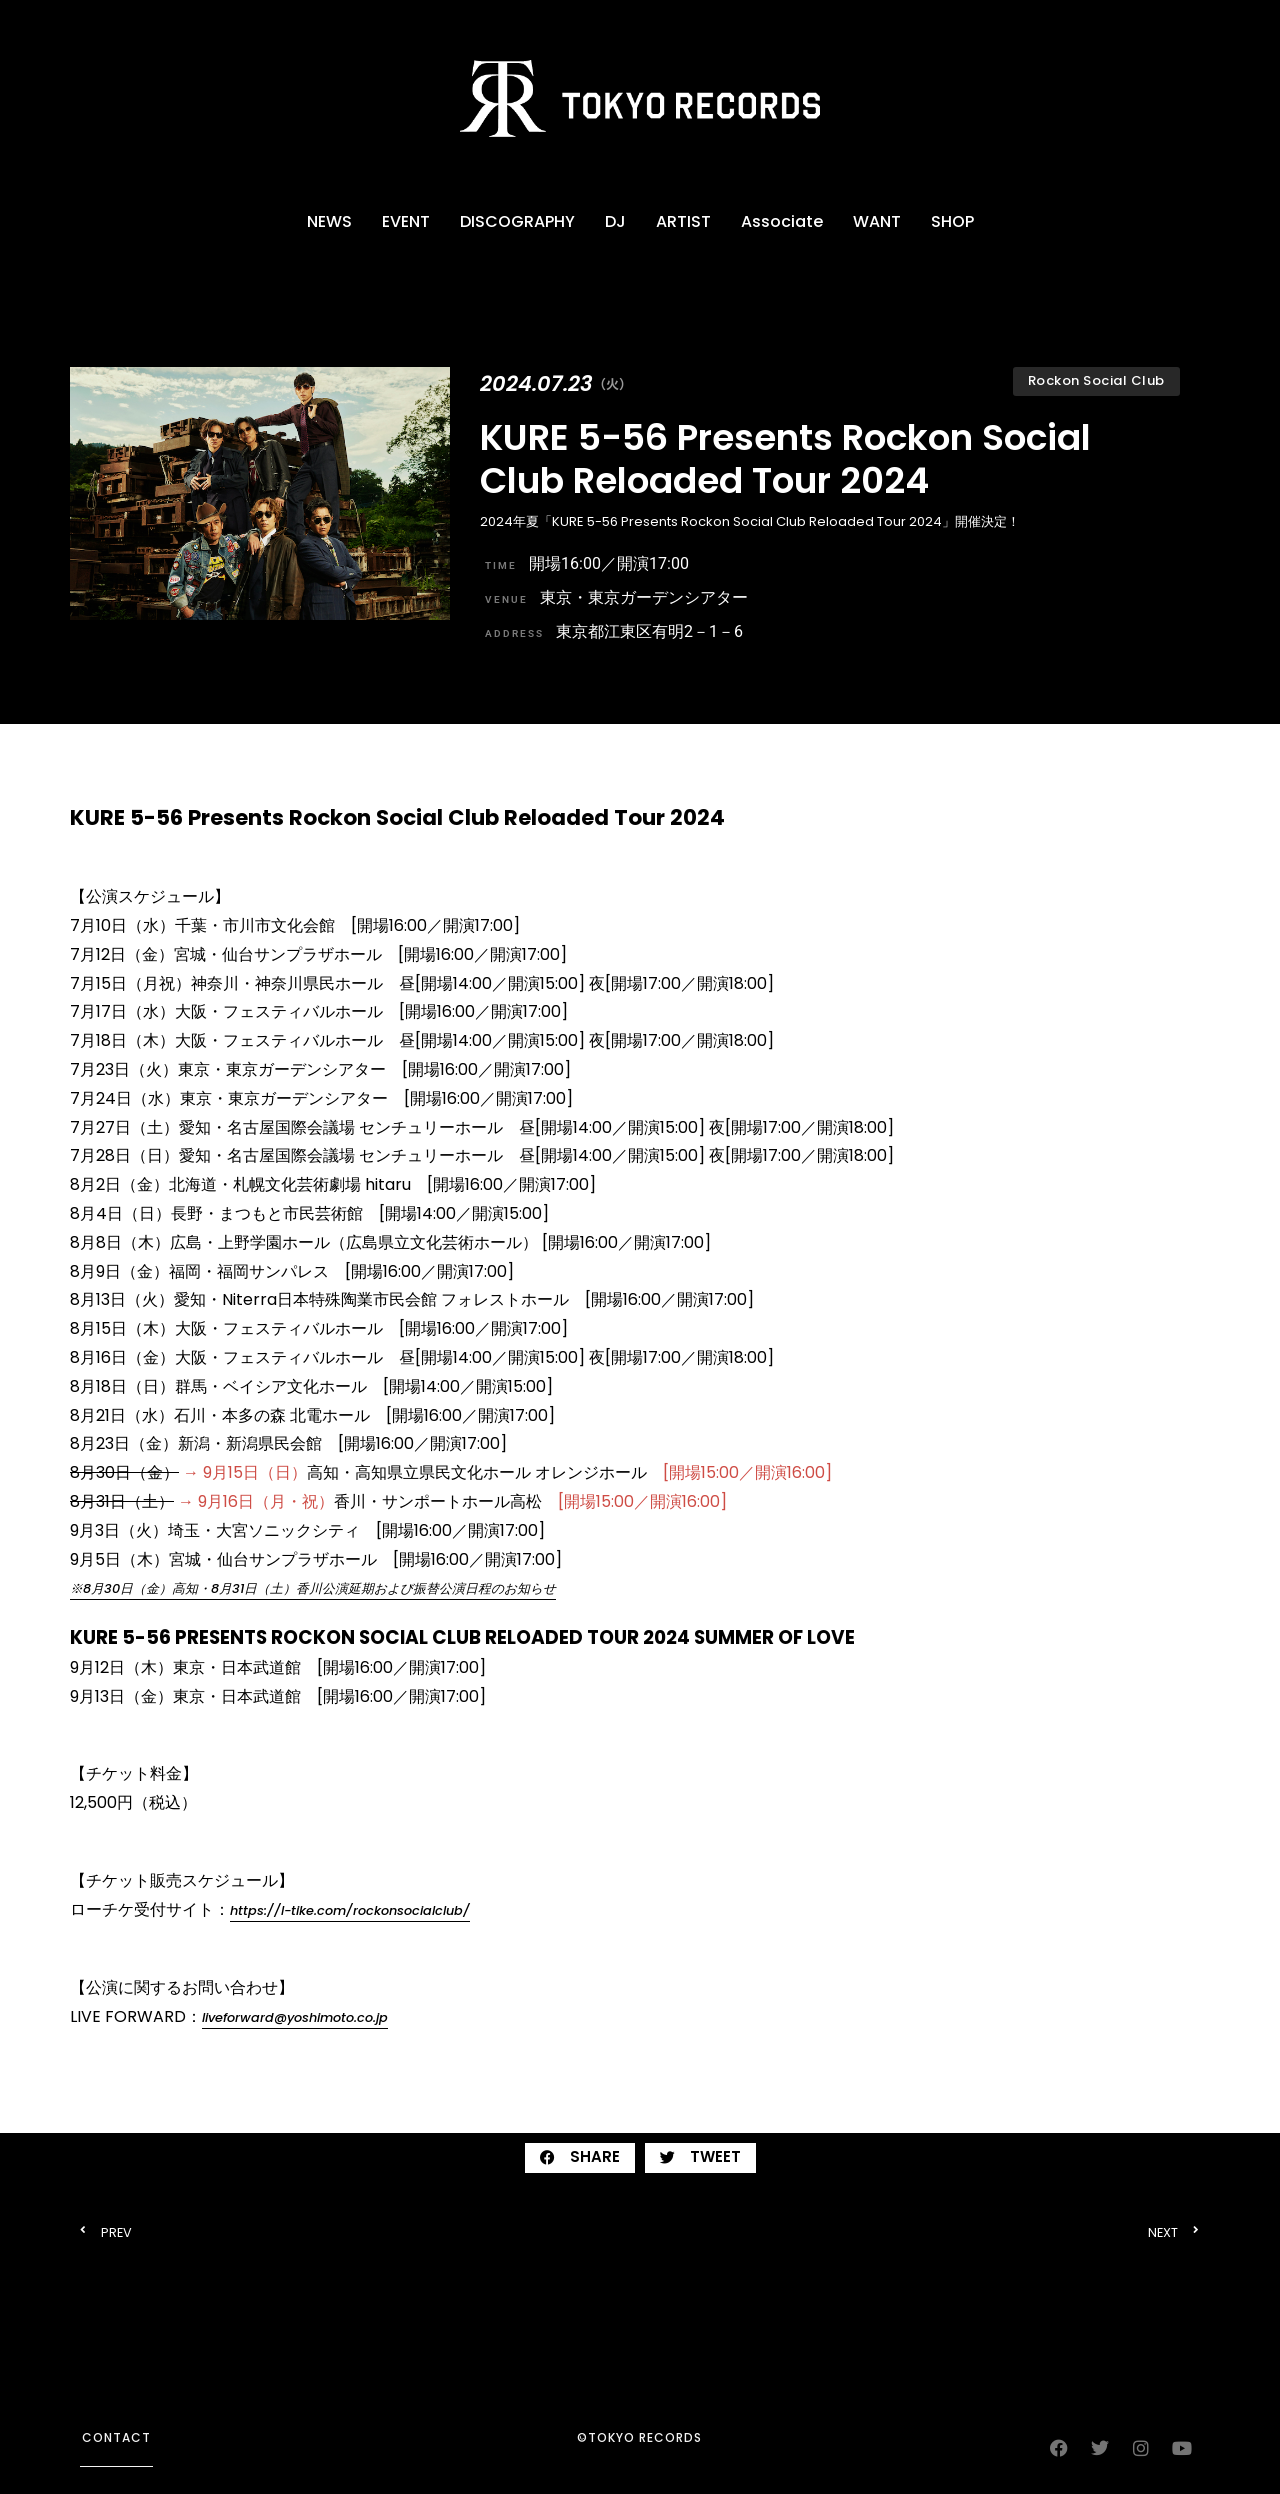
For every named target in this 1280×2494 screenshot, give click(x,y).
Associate (782, 221)
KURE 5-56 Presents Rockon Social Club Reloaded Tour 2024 (785, 459)
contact (116, 2437)
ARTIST (683, 221)
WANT (877, 221)
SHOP (952, 221)
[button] (580, 2158)
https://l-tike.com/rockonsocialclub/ (350, 1910)
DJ (615, 221)
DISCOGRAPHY (517, 221)
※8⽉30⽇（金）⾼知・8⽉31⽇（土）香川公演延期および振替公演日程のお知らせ (313, 1588)
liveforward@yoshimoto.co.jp (295, 2017)
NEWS (329, 221)
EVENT (406, 221)
